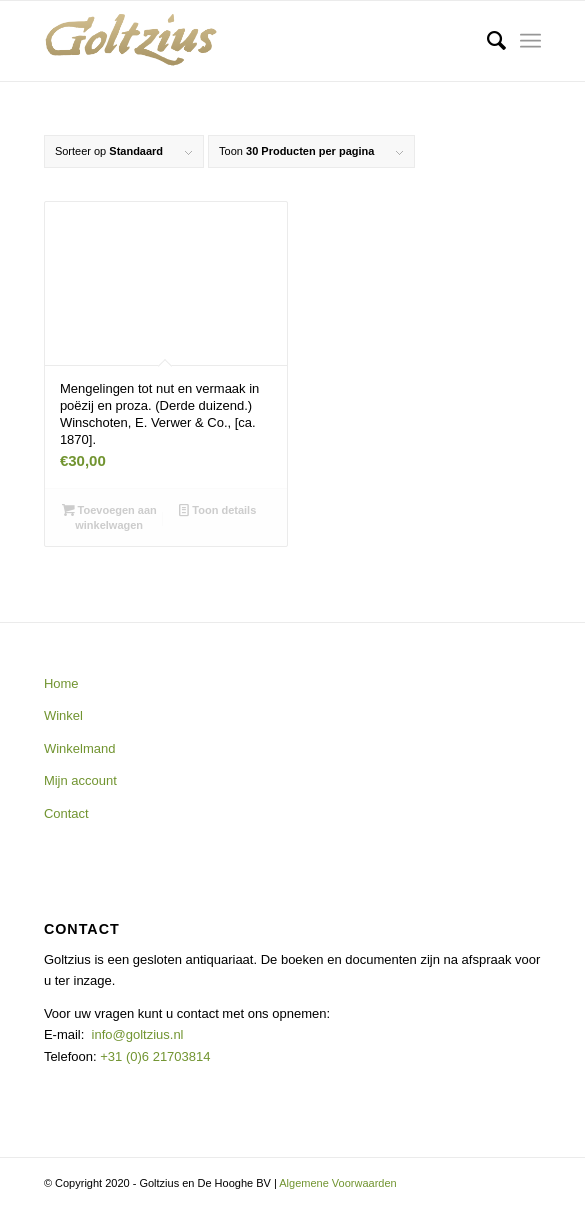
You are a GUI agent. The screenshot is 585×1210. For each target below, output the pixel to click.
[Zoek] (486, 41)
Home (61, 683)
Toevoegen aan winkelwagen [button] (109, 516)
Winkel (63, 715)
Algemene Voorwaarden (337, 1183)
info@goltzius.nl (138, 1034)
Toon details (217, 510)
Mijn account (80, 780)
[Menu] (530, 41)
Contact (66, 813)
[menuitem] (486, 41)
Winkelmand (80, 748)
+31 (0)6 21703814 (154, 1056)
